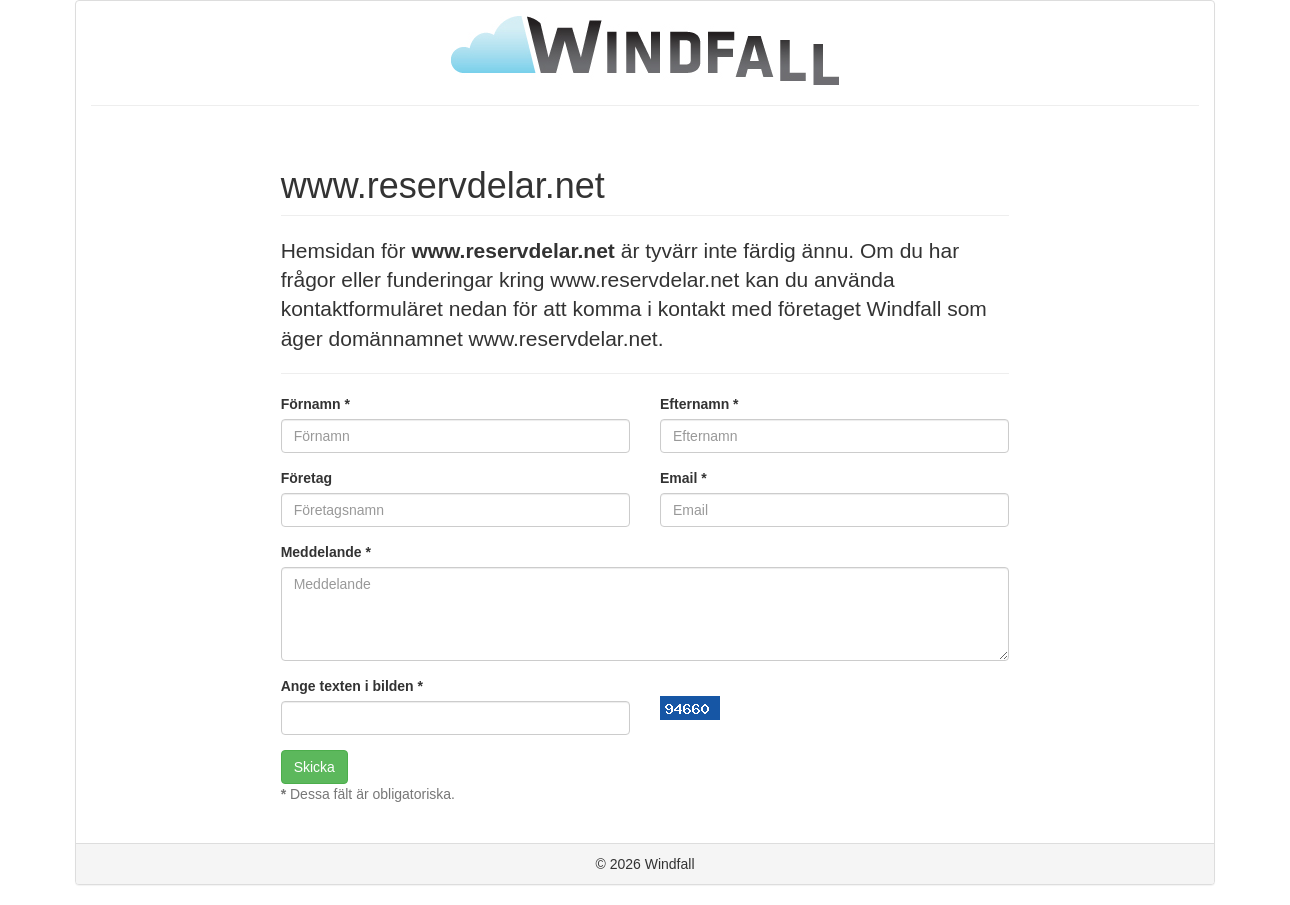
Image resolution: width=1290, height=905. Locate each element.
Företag (306, 478)
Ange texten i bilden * (352, 686)
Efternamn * (699, 404)
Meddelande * (326, 552)
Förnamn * (315, 404)
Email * (683, 478)
